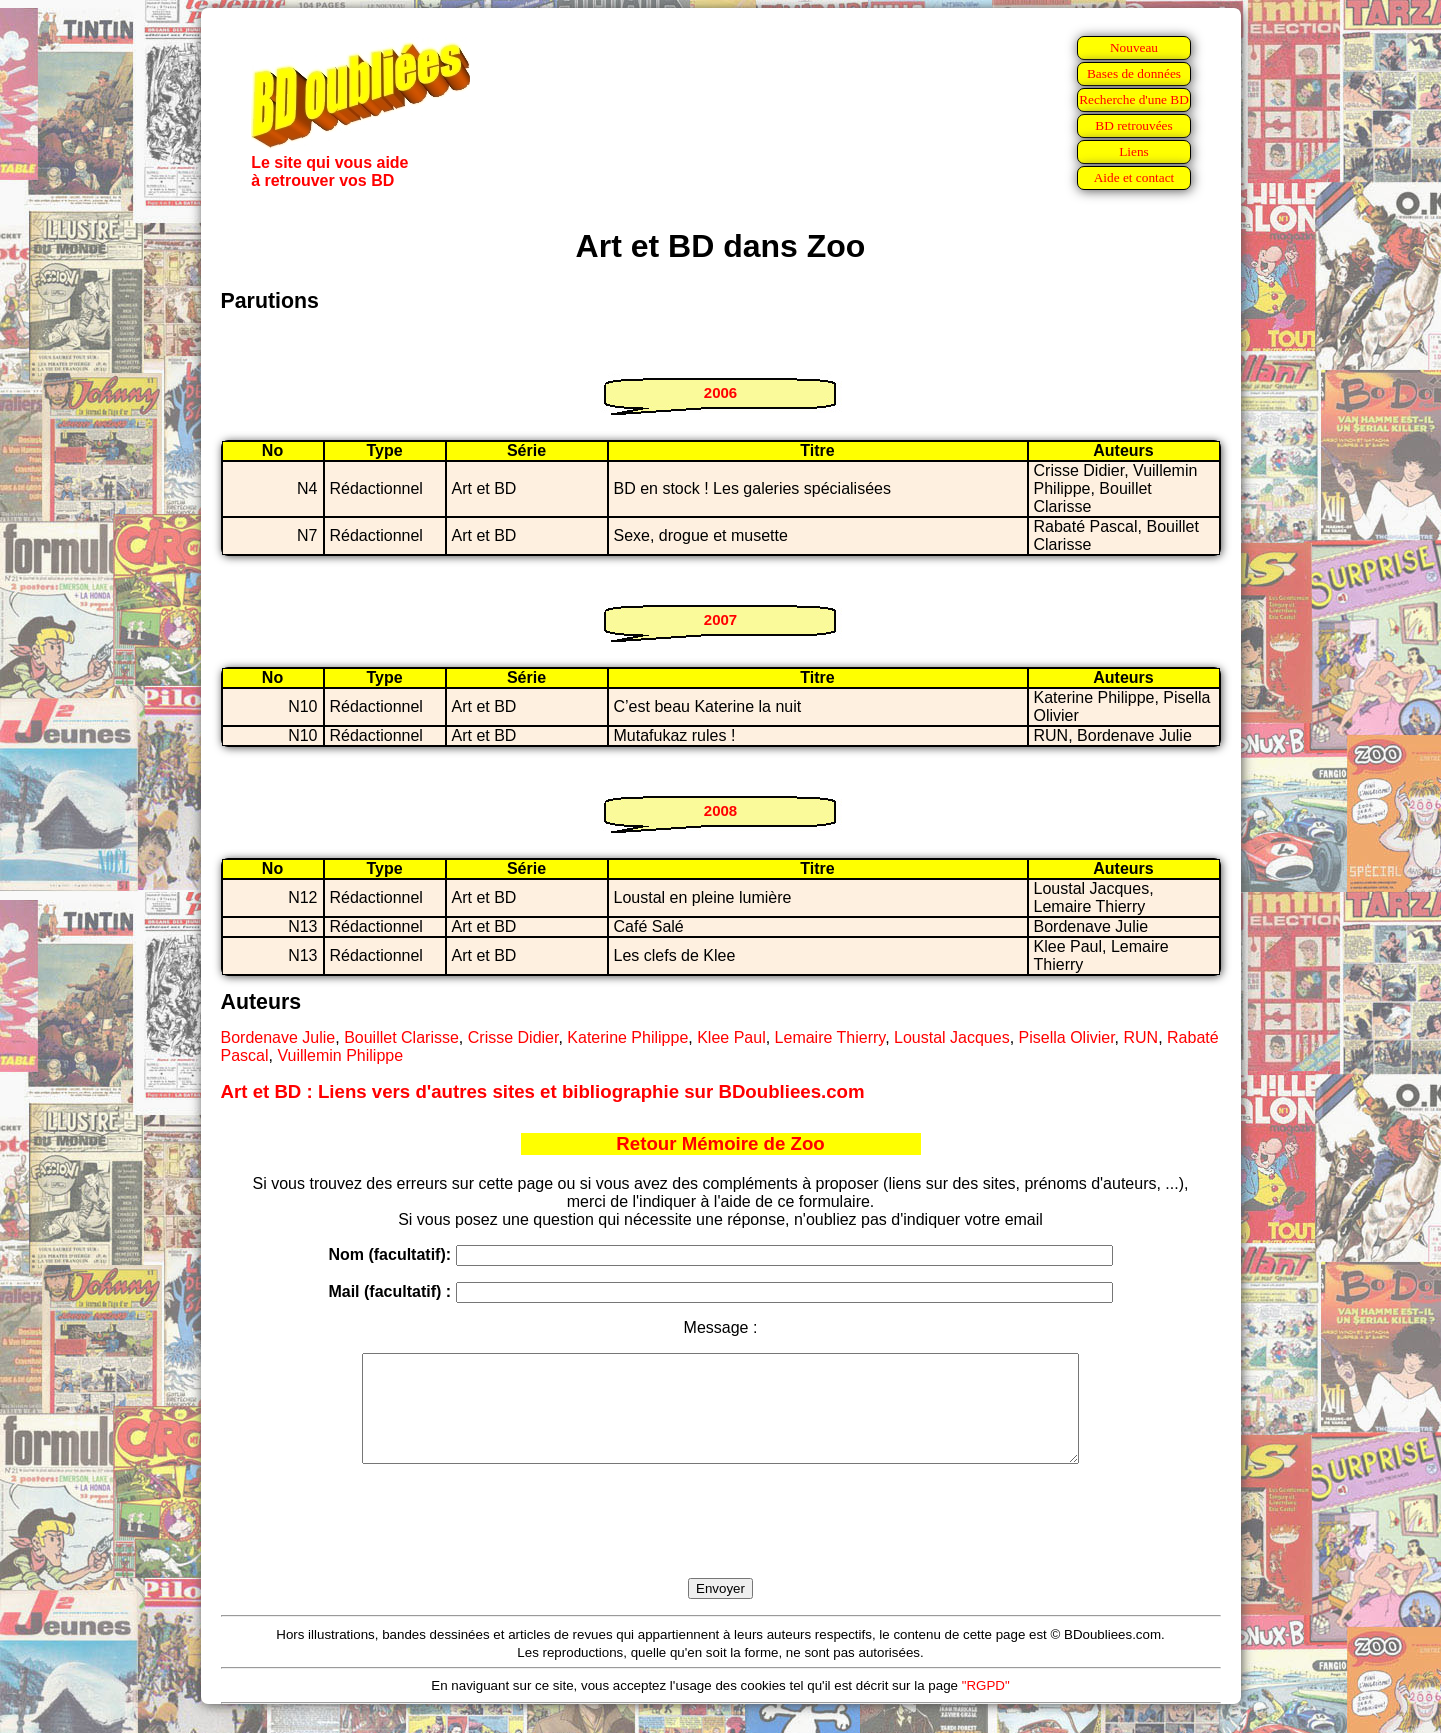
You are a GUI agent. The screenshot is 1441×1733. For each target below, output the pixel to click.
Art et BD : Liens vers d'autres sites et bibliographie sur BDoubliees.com (543, 1091)
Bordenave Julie (278, 1037)
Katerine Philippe (627, 1037)
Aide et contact (1134, 177)
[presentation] (721, 1544)
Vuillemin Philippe (340, 1055)
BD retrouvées (1133, 125)
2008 (720, 810)
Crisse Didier (513, 1037)
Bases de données (1134, 73)
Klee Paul (731, 1037)
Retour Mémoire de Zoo (720, 1143)
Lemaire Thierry (830, 1037)
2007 (720, 619)
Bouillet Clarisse (401, 1037)
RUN (1140, 1037)
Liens (1134, 151)
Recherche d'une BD (1134, 99)
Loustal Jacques (952, 1037)
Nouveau (1134, 47)
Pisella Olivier (1067, 1037)
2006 (720, 392)
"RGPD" (986, 1706)
